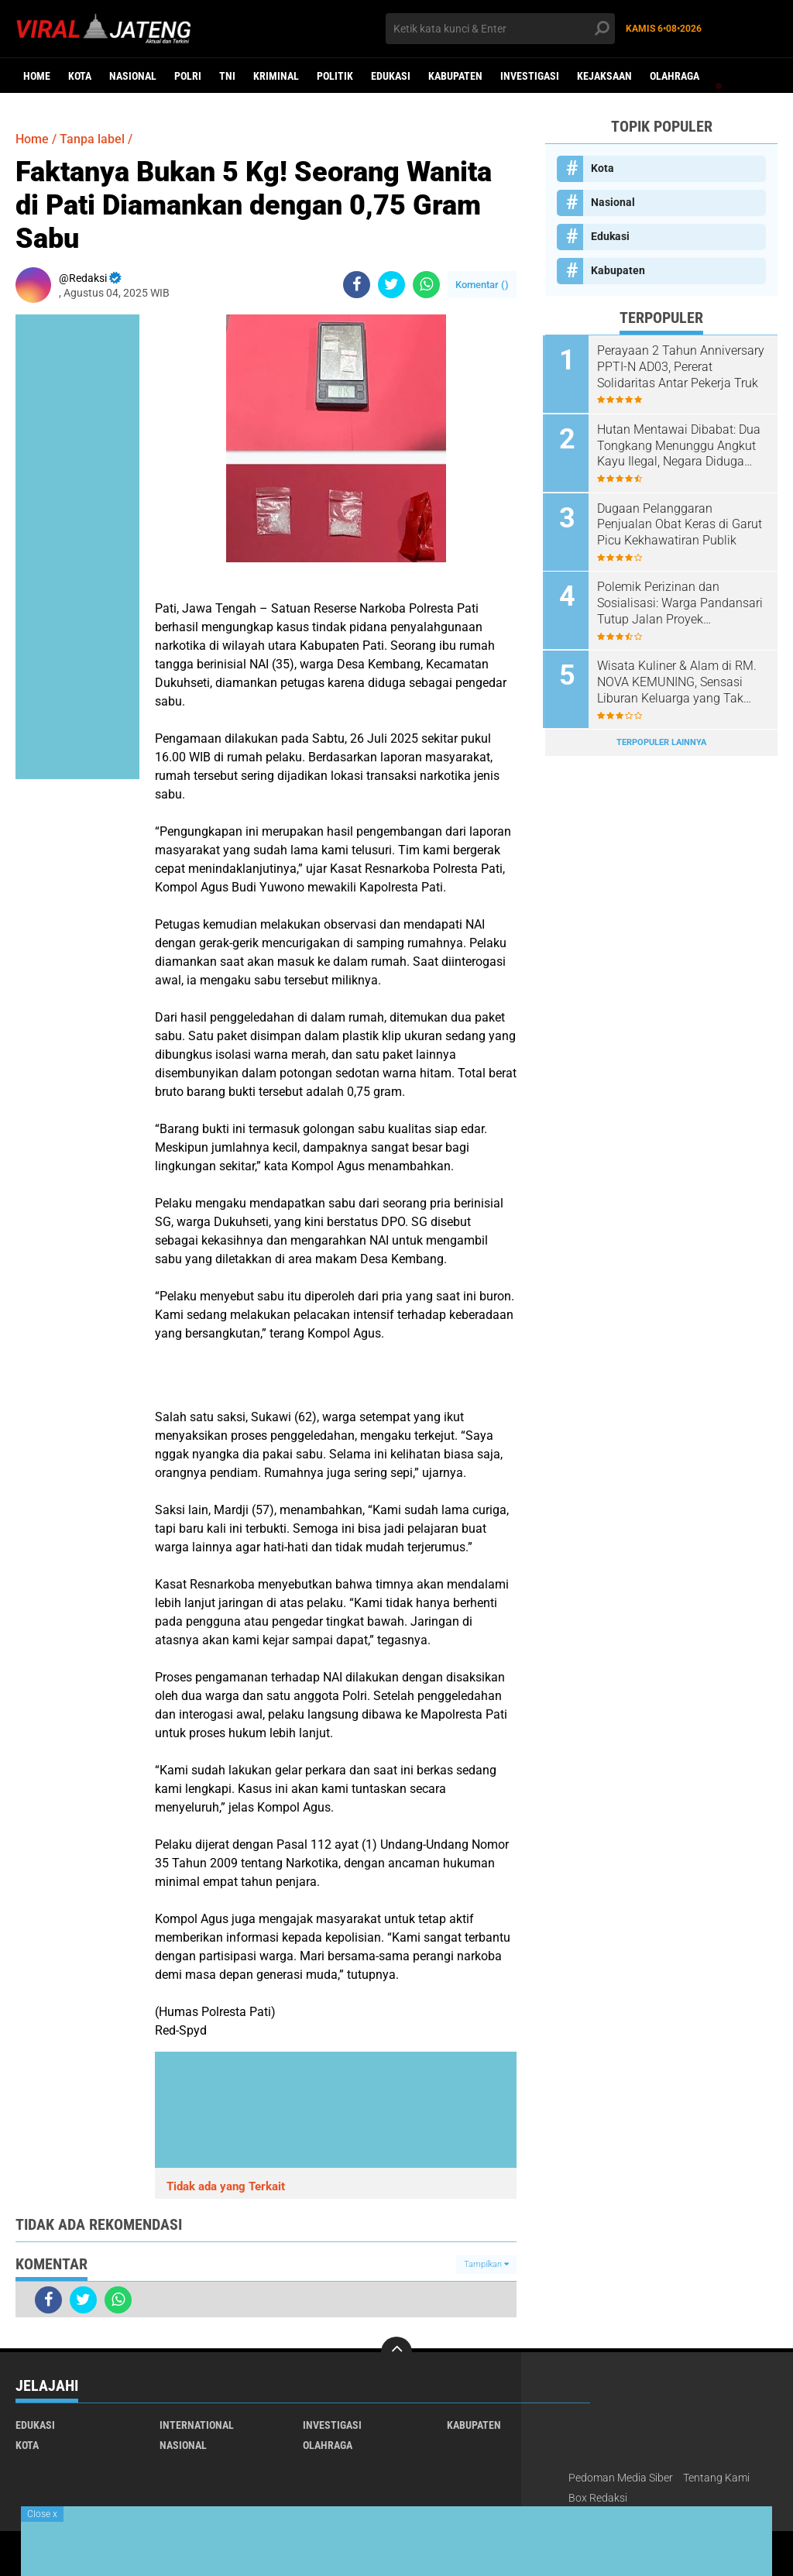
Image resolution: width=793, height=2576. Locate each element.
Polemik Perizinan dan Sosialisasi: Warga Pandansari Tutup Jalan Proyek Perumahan (682, 602)
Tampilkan (486, 2264)
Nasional (132, 76)
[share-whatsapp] (426, 284)
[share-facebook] (356, 284)
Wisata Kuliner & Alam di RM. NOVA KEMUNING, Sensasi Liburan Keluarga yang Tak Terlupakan (679, 680)
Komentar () (482, 284)
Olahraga (674, 76)
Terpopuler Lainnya (661, 739)
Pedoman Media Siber (620, 2477)
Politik (335, 76)
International (197, 2425)
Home (36, 76)
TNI (227, 76)
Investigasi (529, 76)
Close (42, 2514)
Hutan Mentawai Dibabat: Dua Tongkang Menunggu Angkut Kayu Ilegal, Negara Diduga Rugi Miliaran (681, 445)
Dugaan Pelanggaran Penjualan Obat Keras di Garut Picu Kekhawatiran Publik (681, 523)
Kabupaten (455, 76)
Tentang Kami (716, 2477)
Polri (187, 76)
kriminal (276, 76)
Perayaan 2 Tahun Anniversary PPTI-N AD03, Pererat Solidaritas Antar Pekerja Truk (669, 367)
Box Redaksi (597, 2498)
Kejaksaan (604, 76)
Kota (79, 76)
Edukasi (390, 76)
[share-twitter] (391, 284)
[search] (500, 28)
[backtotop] (396, 2352)
